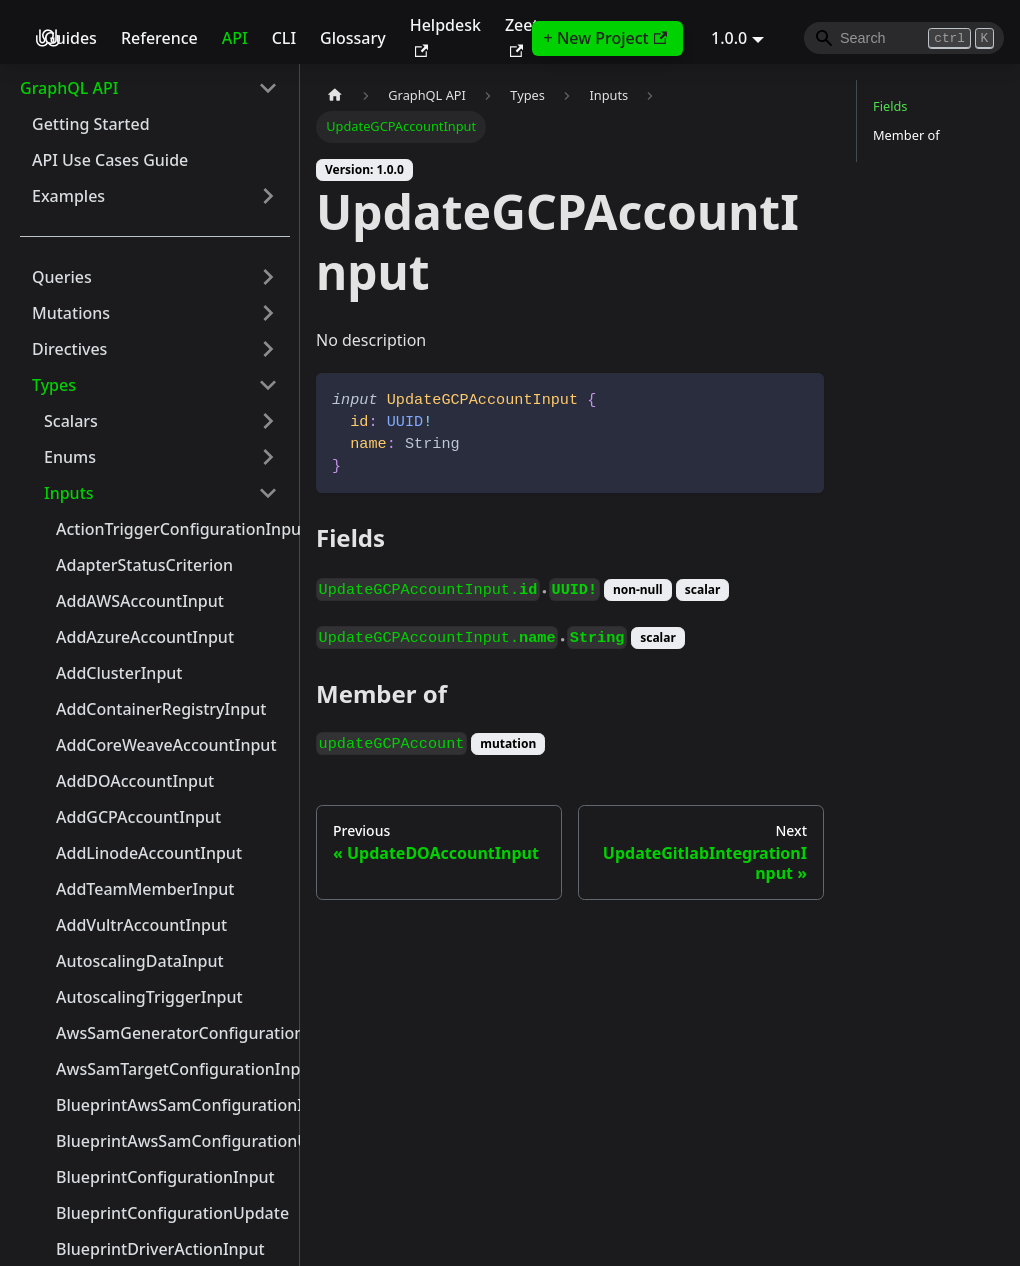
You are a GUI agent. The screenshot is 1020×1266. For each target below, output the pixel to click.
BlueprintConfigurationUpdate (172, 1213)
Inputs (69, 493)
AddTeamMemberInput (145, 889)
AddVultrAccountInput (141, 925)
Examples (68, 196)
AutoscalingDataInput (140, 961)
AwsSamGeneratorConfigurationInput (173, 1033)
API (235, 38)
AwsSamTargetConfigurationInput (173, 1069)
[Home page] (335, 95)
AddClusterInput (119, 673)
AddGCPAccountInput (138, 817)
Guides (70, 38)
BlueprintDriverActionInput (160, 1249)
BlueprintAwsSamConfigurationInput (173, 1105)
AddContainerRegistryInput (161, 709)
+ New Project (605, 38)
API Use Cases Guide (110, 160)
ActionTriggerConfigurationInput (173, 529)
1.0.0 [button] (729, 38)
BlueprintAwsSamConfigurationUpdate (173, 1141)
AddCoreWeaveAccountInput (166, 745)
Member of (906, 135)
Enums (70, 457)
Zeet (522, 35)
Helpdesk (445, 35)
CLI (284, 38)
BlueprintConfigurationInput (165, 1177)
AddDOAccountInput (135, 781)
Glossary (353, 38)
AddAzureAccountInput (145, 637)
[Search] (904, 38)
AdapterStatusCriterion (144, 565)
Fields (890, 106)
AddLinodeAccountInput (149, 853)
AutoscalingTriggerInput (149, 997)
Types (54, 385)
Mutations (71, 313)
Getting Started (91, 124)
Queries (62, 277)
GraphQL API (69, 88)
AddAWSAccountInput (140, 601)
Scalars (71, 421)
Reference (159, 38)
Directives (69, 349)
